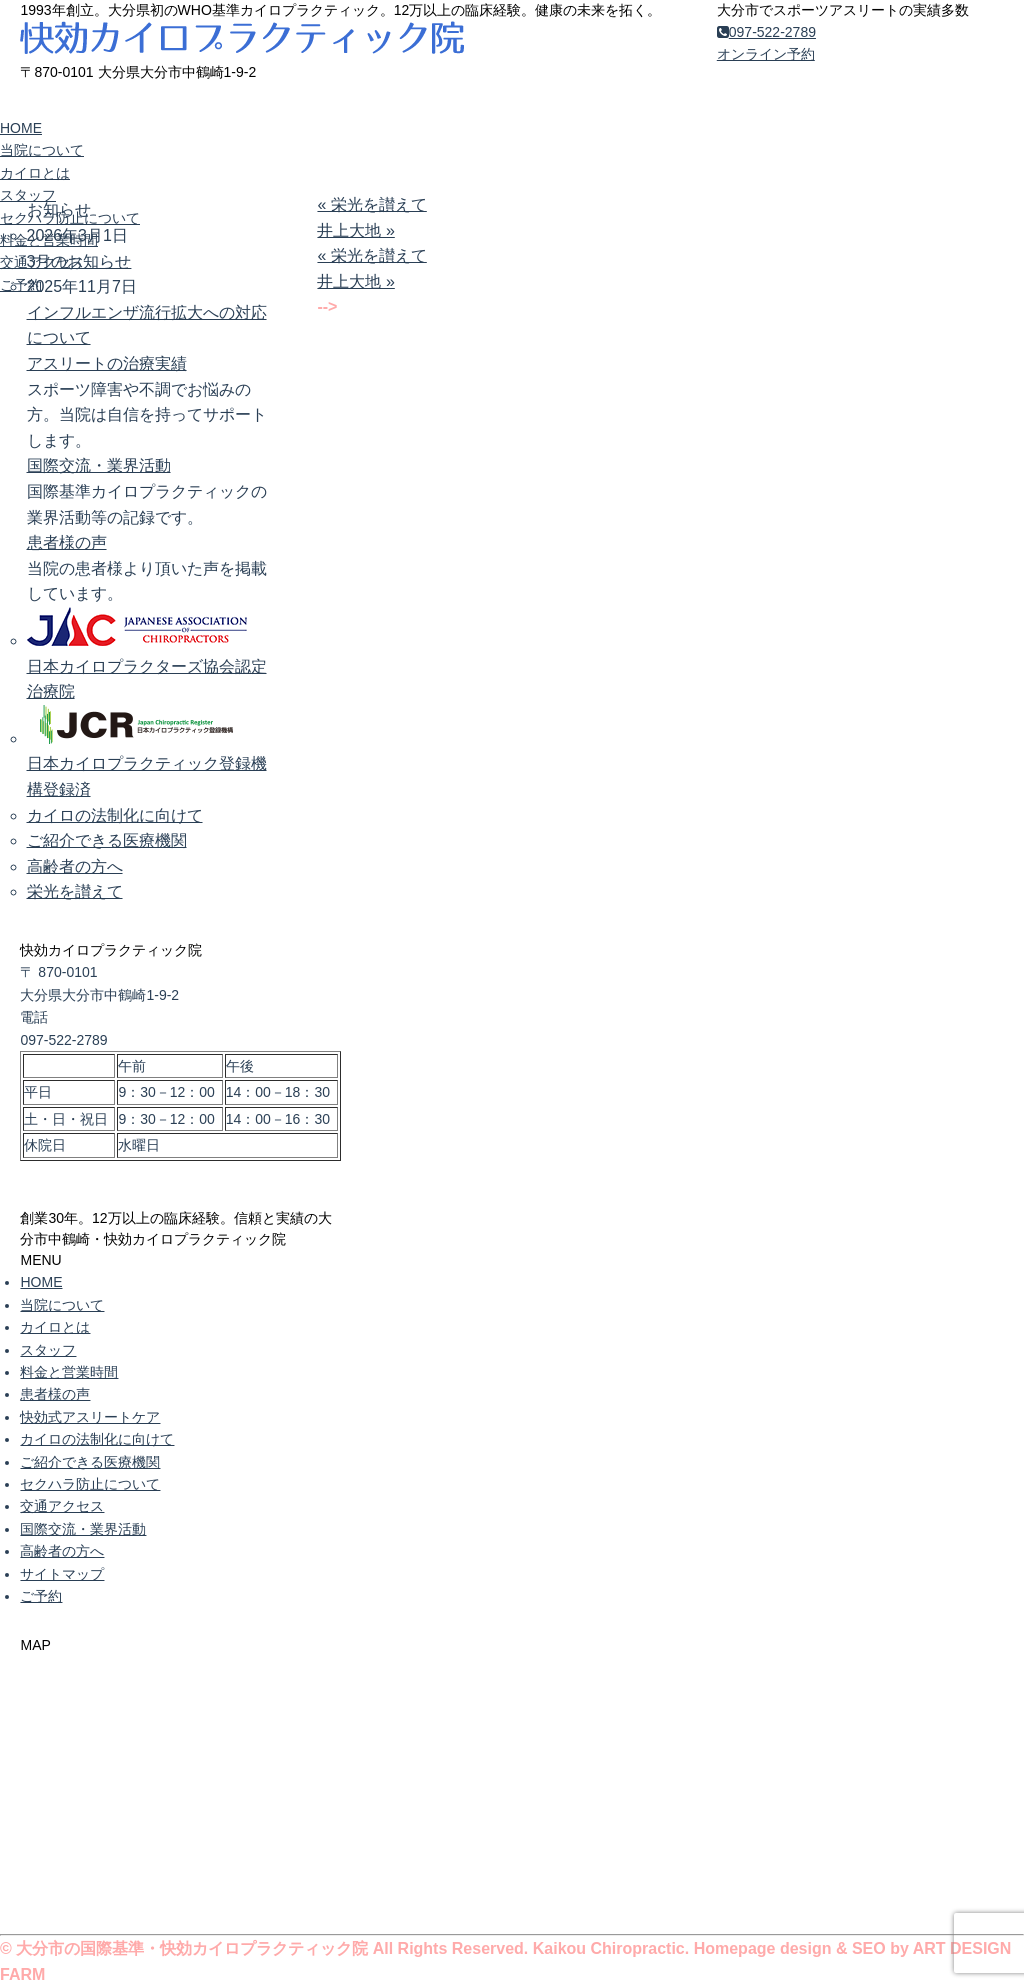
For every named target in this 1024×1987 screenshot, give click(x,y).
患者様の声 (67, 542)
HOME (21, 128)
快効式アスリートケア (90, 1417)
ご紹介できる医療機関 (107, 840)
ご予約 (21, 285)
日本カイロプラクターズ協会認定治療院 (147, 666)
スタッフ (28, 195)
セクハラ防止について (70, 218)
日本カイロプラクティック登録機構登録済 (147, 764)
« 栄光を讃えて (371, 204)
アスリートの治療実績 (107, 363)
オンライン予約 (766, 54)
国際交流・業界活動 (99, 465)
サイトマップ (62, 1574)
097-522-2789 (766, 32)
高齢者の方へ (75, 866)
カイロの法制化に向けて (115, 815)
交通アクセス (42, 262)
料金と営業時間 (49, 240)
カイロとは (35, 173)
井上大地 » (355, 230)
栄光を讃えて (75, 891)
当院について (42, 150)
